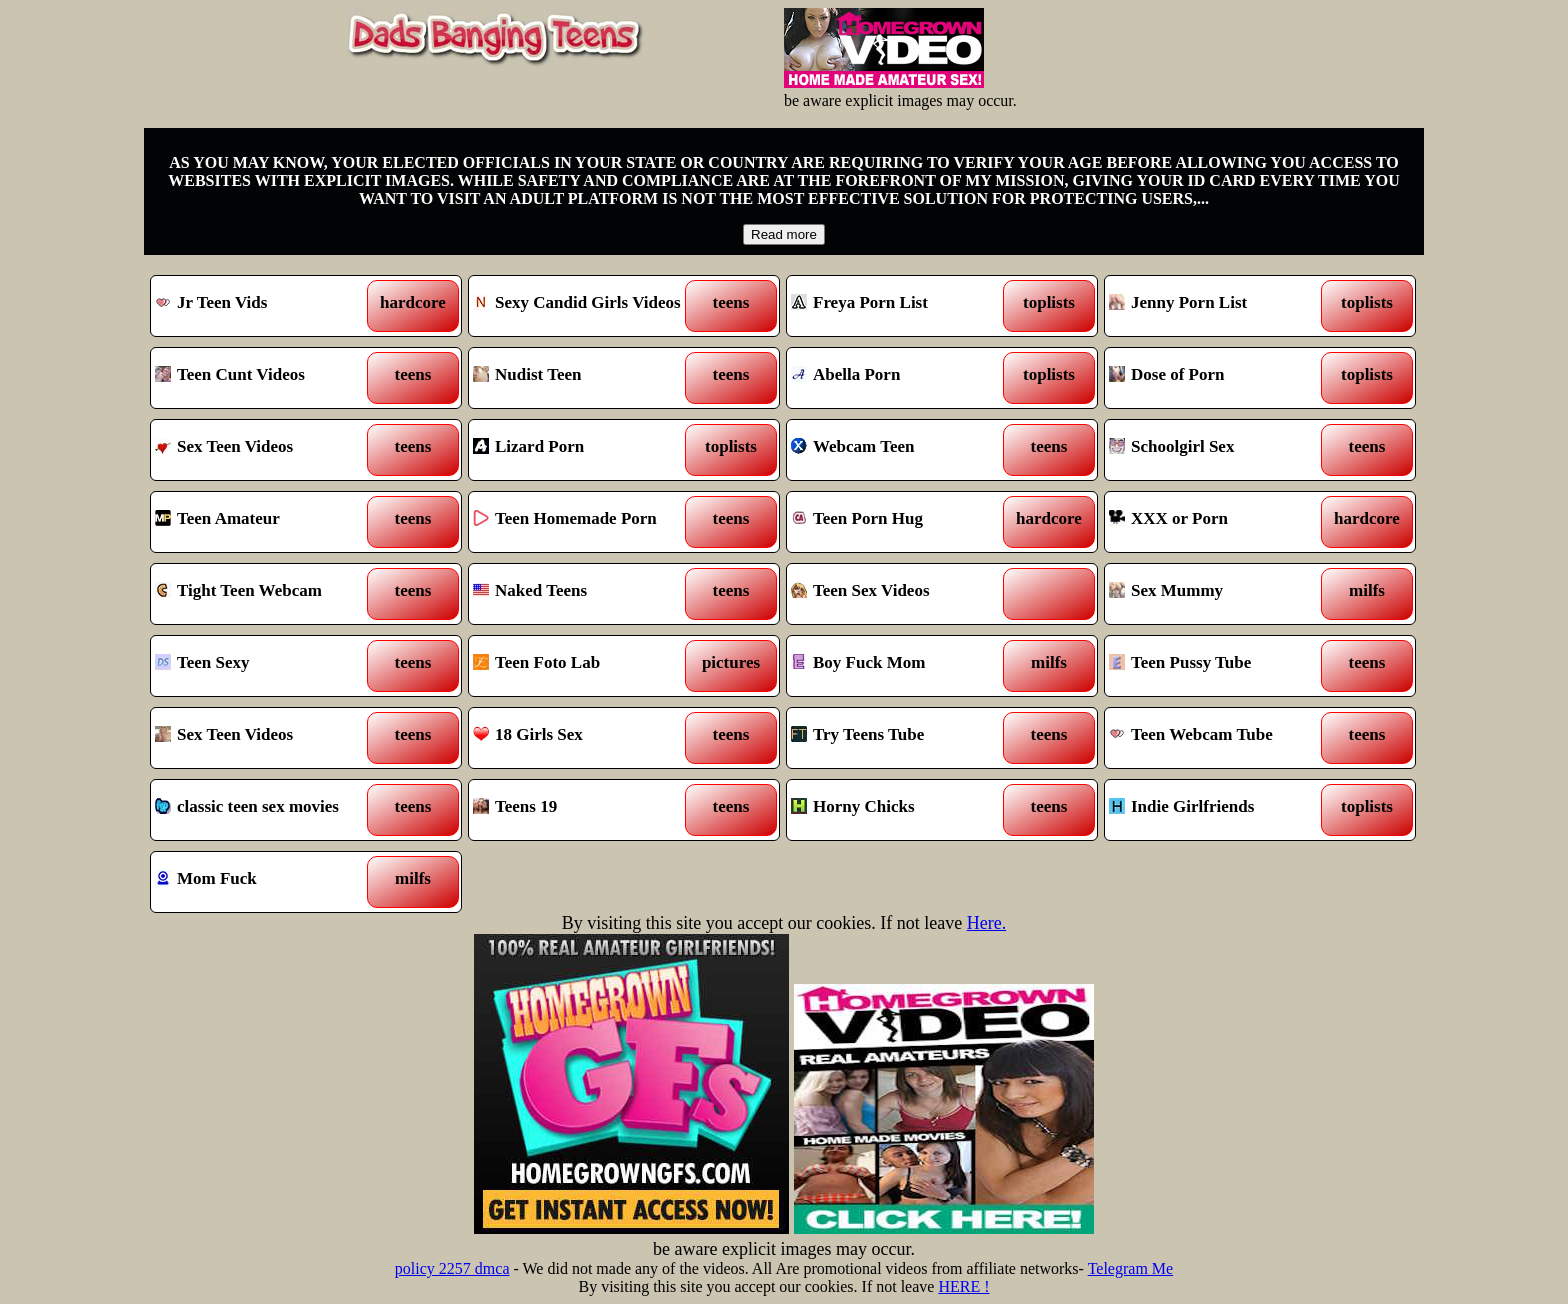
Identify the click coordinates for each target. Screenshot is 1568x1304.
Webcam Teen (902, 450)
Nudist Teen (584, 378)
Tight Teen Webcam (266, 594)
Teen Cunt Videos (266, 378)
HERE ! (963, 1286)
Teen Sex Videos (902, 594)
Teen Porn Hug (902, 522)
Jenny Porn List (1220, 306)
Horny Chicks (902, 810)
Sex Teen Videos (266, 450)
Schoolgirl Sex (1220, 450)
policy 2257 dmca (452, 1268)
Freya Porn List (902, 306)
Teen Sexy (266, 666)
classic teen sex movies (266, 810)
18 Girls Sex (584, 738)
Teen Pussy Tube (1220, 666)
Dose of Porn (1220, 378)
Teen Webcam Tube (1220, 738)
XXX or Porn (1220, 522)
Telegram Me (1131, 1268)
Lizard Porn (584, 450)
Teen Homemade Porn (584, 522)
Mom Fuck (266, 882)
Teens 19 (584, 810)
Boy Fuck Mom (902, 666)
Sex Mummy (1220, 594)
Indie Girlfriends (1220, 810)
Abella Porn (902, 378)
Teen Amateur (266, 522)
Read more (784, 234)
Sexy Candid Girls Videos (584, 306)
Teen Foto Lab (584, 666)
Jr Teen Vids (266, 306)
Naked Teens (584, 594)
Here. (986, 923)
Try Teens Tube (902, 738)
